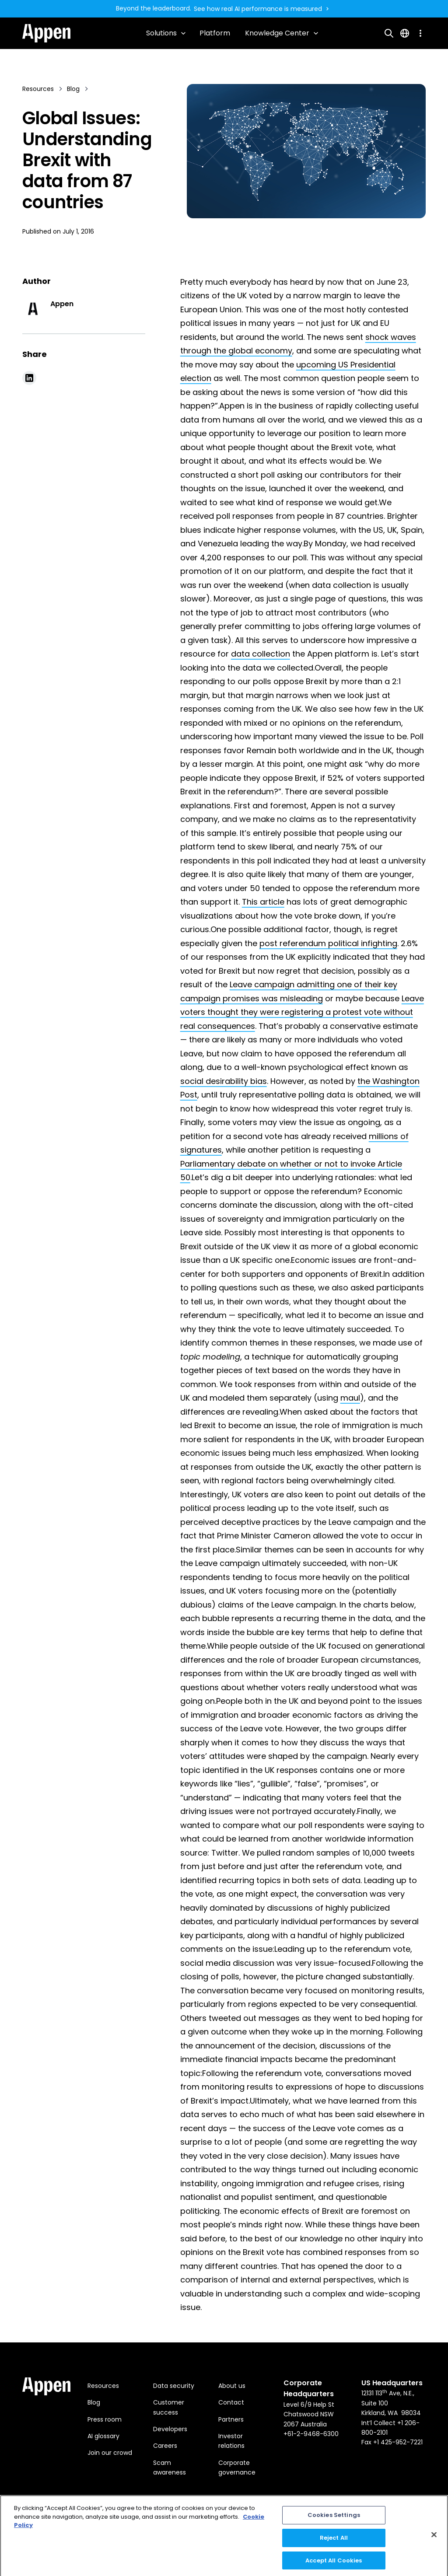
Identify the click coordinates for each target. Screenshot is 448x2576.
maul (350, 1397)
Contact (231, 2402)
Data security (173, 2385)
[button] (166, 33)
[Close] (434, 2538)
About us (231, 2385)
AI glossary (103, 2436)
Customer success (168, 2407)
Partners (231, 2419)
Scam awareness (169, 2467)
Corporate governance (237, 2467)
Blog (94, 2402)
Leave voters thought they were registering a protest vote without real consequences (302, 1012)
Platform (215, 33)
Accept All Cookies (333, 2563)
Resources (103, 2385)
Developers (170, 2429)
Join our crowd (110, 2452)
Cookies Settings (334, 2518)
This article (263, 901)
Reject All (334, 2541)
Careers (165, 2445)
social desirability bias (223, 1081)
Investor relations (231, 2441)
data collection (260, 653)
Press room (105, 2419)
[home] (46, 33)
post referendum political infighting (328, 943)
